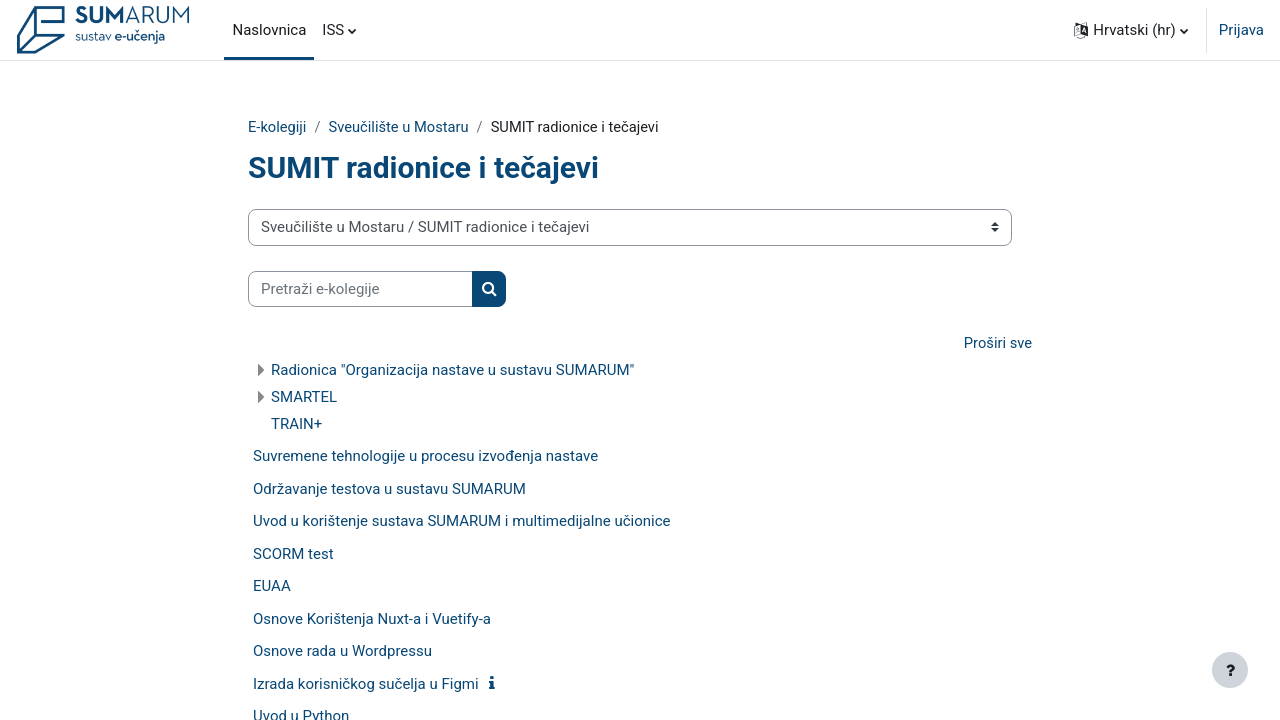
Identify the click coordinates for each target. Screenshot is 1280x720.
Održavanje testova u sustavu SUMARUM (389, 490)
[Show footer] (1230, 670)
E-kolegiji (278, 127)
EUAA (272, 587)
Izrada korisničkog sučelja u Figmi (366, 685)
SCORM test (293, 555)
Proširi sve (997, 344)
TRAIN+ (296, 425)
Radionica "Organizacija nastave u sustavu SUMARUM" (452, 371)
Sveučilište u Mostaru (401, 127)
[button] (1131, 30)
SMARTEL (304, 398)
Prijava (1241, 30)
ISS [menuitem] (333, 30)
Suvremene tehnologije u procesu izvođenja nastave (425, 457)
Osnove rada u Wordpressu (342, 652)
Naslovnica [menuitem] (269, 30)
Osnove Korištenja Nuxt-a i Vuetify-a (372, 620)
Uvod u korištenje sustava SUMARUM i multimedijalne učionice (461, 522)
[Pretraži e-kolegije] (360, 289)
